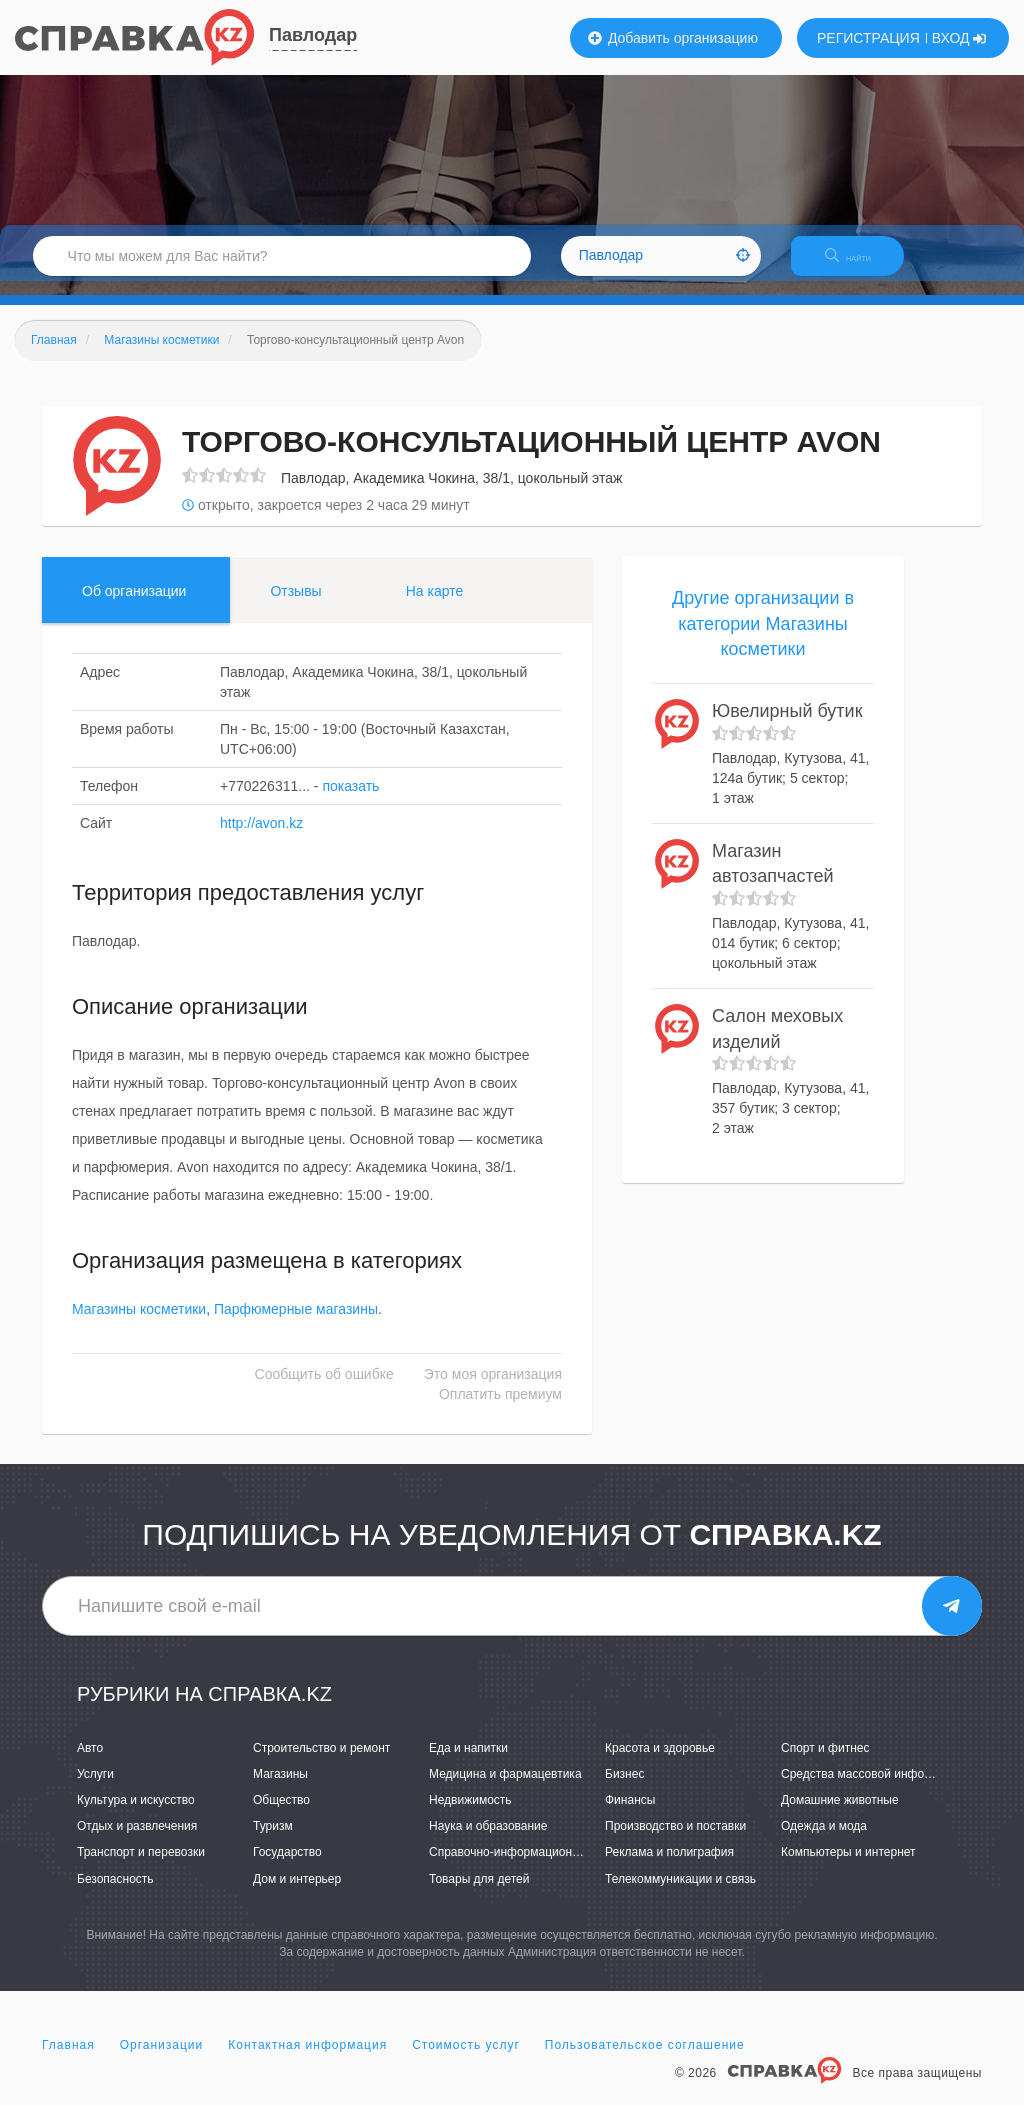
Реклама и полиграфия (669, 1867)
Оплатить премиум (500, 1409)
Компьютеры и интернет (848, 1867)
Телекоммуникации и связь (680, 1893)
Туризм (273, 1841)
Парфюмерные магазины (296, 1324)
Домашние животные (840, 1814)
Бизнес (624, 1788)
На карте (435, 605)
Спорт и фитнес (825, 1762)
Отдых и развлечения (137, 1841)
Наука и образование (488, 1841)
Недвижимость (470, 1814)
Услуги (95, 1788)
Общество (281, 1814)
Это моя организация (493, 1389)
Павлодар (313, 35)
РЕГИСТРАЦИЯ (868, 38)
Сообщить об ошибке (324, 1389)
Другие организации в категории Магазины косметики (763, 637)
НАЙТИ (864, 264)
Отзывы (295, 605)
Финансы (630, 1814)
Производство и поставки (675, 1841)
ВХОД (959, 38)
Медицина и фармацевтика (505, 1788)
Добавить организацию (673, 38)
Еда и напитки (468, 1762)
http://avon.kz (261, 837)
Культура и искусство (136, 1814)
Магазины (280, 1788)
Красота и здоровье (660, 1762)
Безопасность (115, 1893)
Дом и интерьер (297, 1893)
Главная (68, 2059)
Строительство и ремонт (321, 1762)
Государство (287, 1867)
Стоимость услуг (466, 2059)
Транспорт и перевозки (141, 1867)
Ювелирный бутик (787, 725)
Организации (162, 2059)
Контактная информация (307, 2059)
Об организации (134, 605)
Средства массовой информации (873, 1788)
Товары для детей (479, 1893)
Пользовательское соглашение (645, 2059)
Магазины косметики (139, 1324)
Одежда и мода (824, 1841)
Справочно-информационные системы (537, 1867)
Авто (90, 1762)
